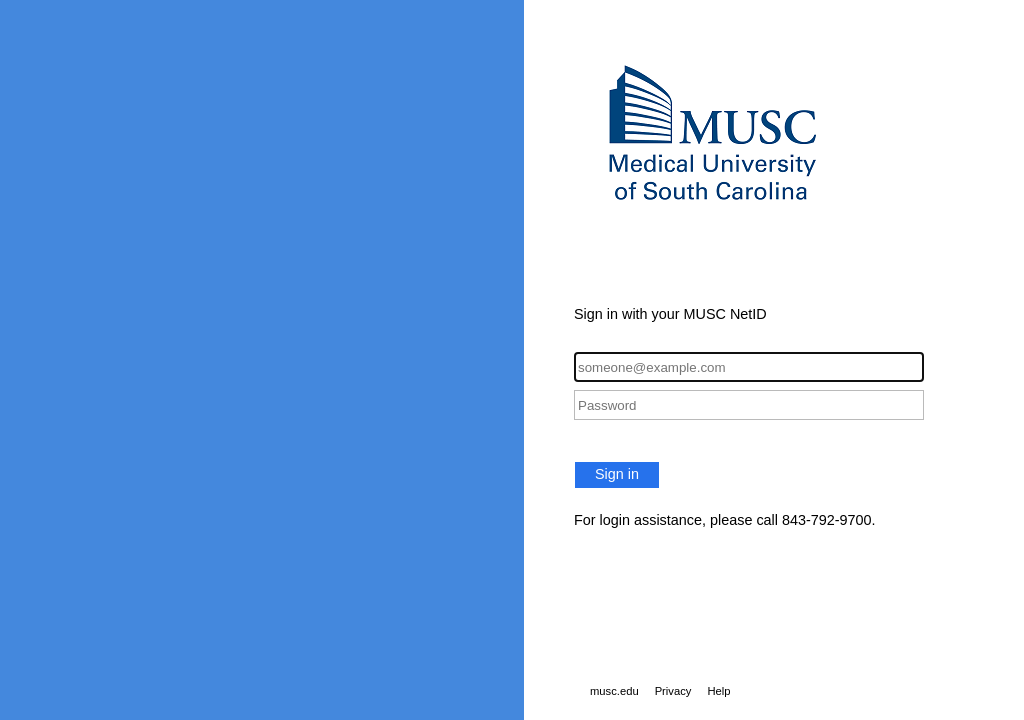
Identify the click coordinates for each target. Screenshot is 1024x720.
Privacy (673, 691)
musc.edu (614, 691)
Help (718, 691)
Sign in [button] (617, 474)
